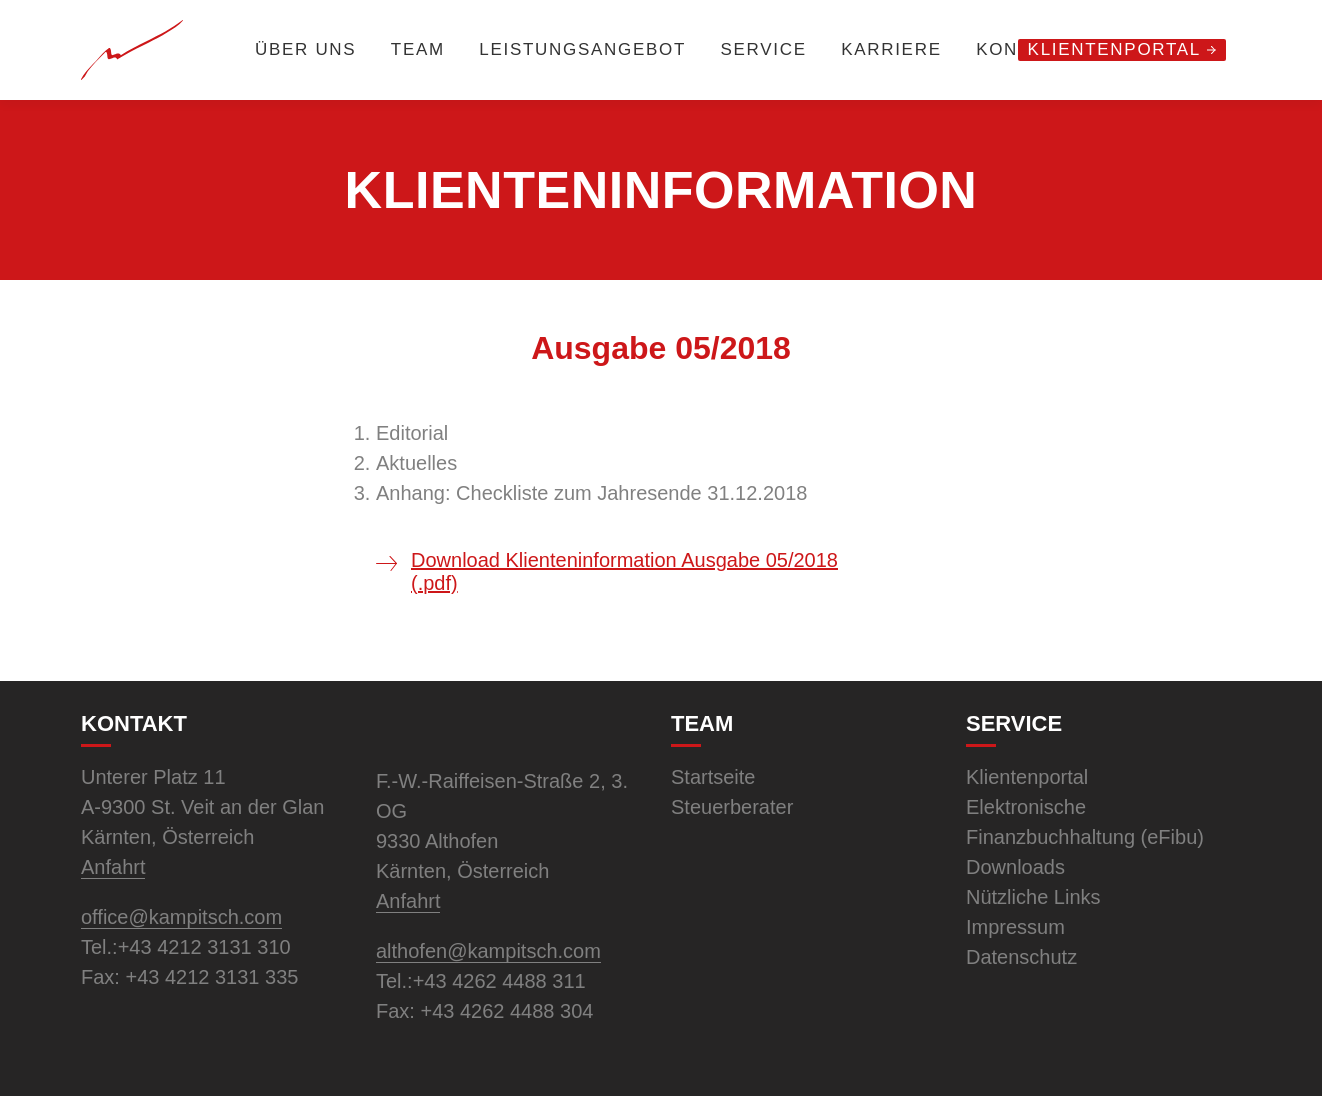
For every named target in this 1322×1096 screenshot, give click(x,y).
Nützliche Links (1033, 897)
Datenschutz (1021, 957)
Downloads (1015, 867)
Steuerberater (732, 807)
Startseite (713, 777)
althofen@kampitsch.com (488, 951)
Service (763, 49)
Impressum (1015, 927)
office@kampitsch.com (181, 917)
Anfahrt (113, 867)
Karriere (891, 49)
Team (418, 49)
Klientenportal (1114, 49)
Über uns (305, 49)
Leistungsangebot (582, 49)
